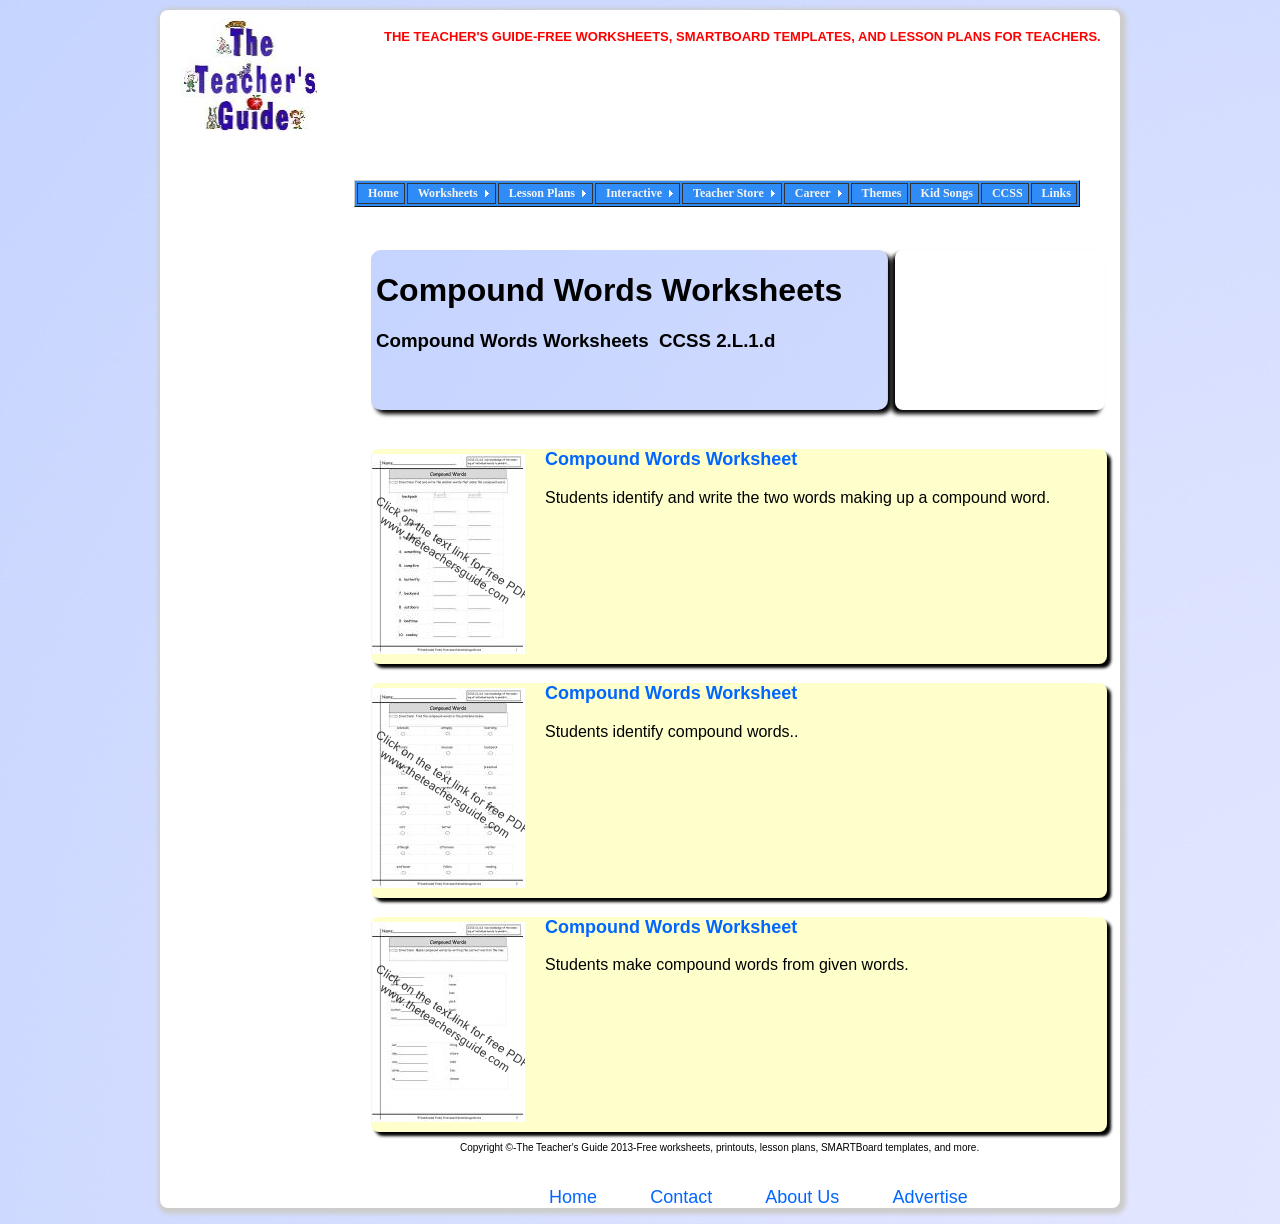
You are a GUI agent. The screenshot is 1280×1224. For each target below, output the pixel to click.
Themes (882, 193)
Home (383, 193)
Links (1056, 193)
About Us (800, 1197)
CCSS (1007, 193)
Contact (681, 1197)
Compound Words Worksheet (671, 459)
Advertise (930, 1197)
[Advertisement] (750, 125)
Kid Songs (947, 193)
